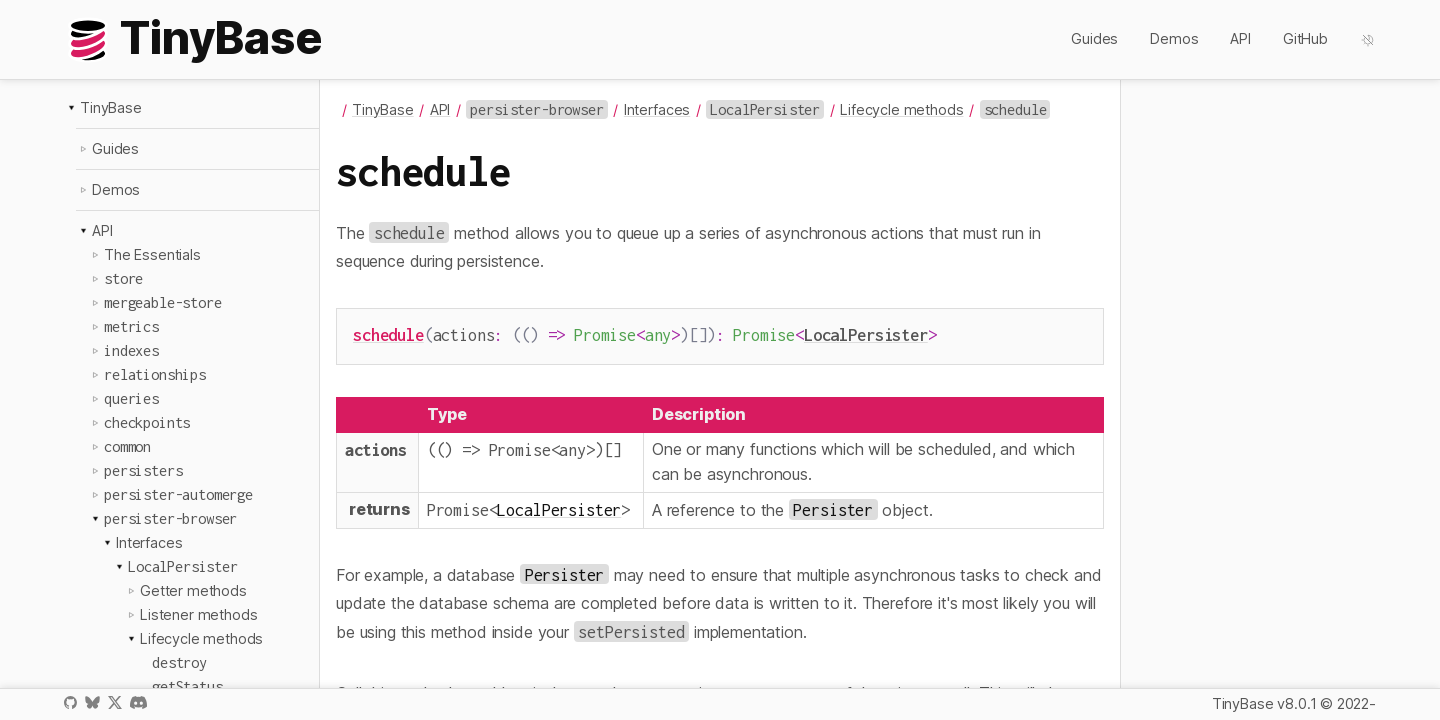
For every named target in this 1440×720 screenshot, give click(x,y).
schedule (388, 334)
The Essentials (152, 254)
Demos (1174, 38)
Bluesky (92, 702)
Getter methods (193, 590)
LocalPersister (866, 334)
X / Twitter (115, 702)
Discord (138, 702)
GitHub (1305, 38)
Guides (1094, 38)
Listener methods (198, 614)
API (1240, 38)
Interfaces (149, 542)
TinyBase (111, 107)
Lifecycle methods (201, 638)
